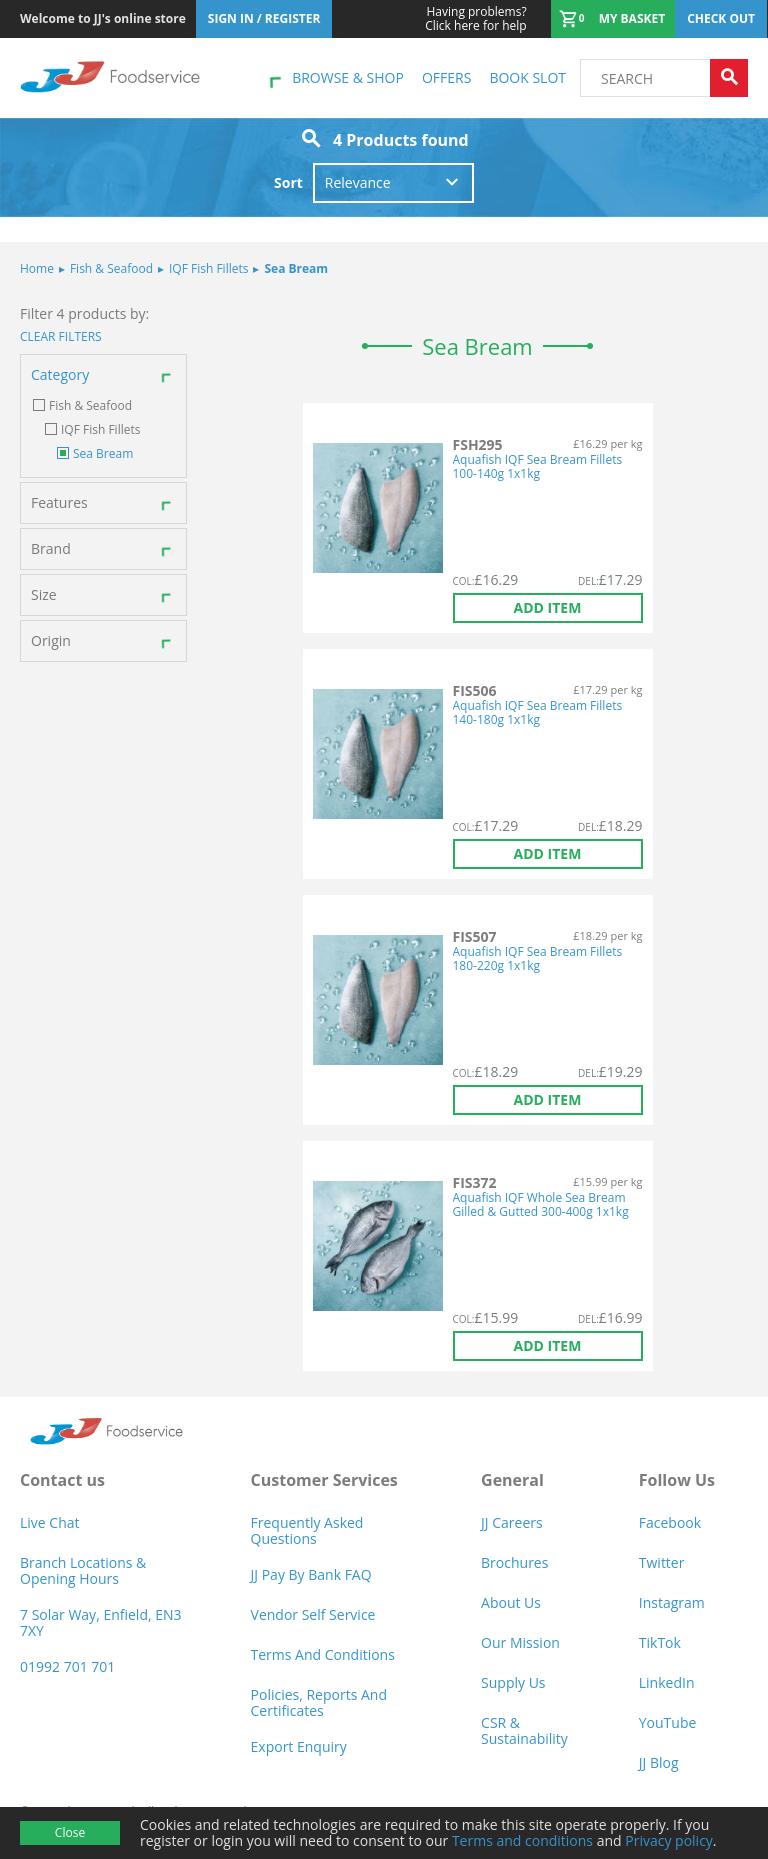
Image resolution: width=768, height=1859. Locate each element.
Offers (446, 77)
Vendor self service (313, 1614)
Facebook (670, 1522)
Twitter (662, 1562)
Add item (548, 607)
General (512, 1480)
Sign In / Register (264, 18)
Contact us (62, 1480)
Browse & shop (348, 77)
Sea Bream (290, 268)
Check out (721, 18)
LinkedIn (667, 1682)
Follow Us (677, 1480)
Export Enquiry (299, 1746)
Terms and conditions (522, 1840)
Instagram (672, 1602)
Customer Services (324, 1480)
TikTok (660, 1642)
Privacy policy (669, 1840)
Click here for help (475, 19)
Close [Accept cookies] (70, 1832)
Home (37, 268)
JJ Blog (659, 1762)
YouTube (668, 1722)
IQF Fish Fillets (203, 268)
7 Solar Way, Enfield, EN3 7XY (101, 1622)
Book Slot (527, 77)
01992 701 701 (67, 1666)
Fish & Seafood (106, 268)
